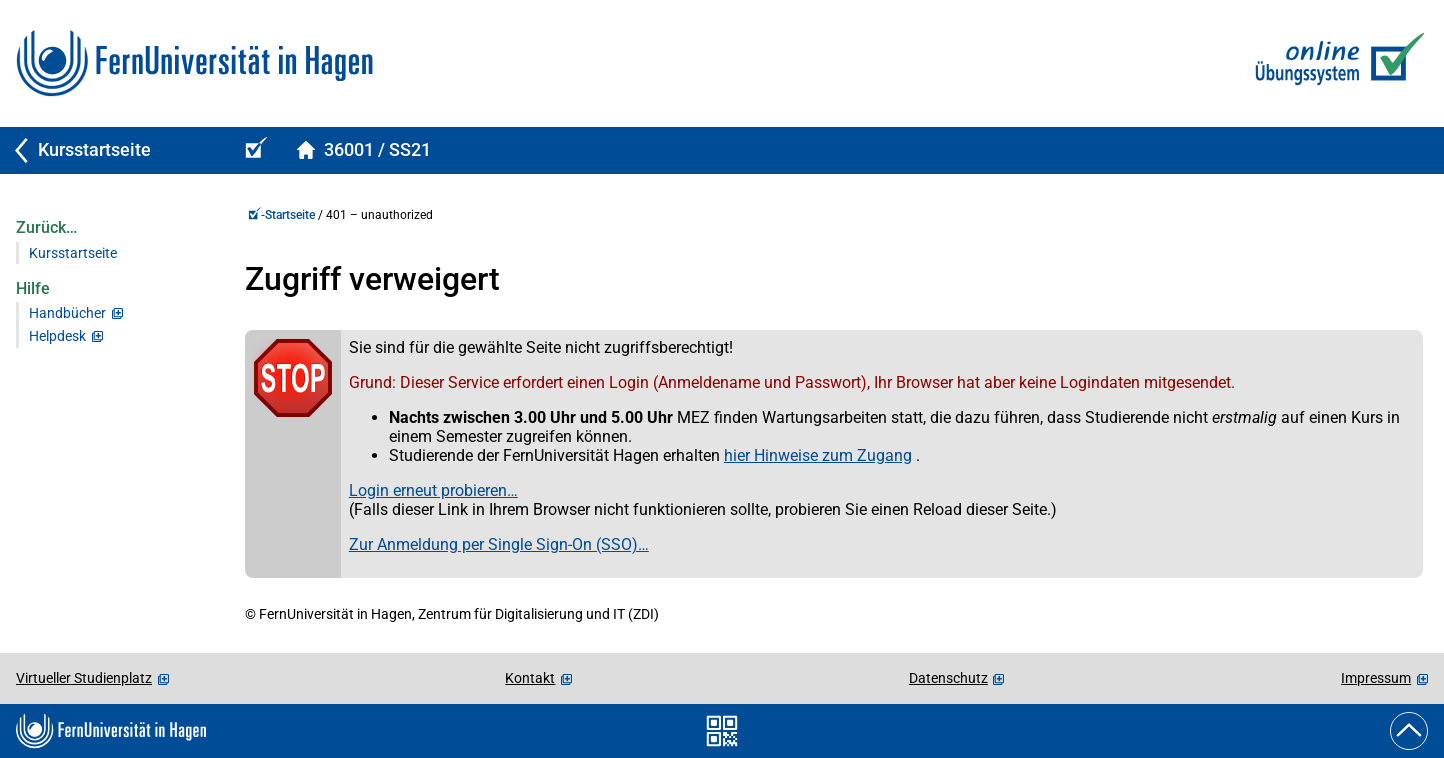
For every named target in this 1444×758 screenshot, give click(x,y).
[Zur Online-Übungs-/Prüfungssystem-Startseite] (1335, 63)
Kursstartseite (73, 253)
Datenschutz (948, 678)
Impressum (1376, 678)
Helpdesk (57, 336)
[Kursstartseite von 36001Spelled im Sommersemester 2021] (363, 150)
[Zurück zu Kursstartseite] (112, 150)
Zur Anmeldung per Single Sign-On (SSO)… (499, 544)
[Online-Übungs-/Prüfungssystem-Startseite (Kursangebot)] (253, 150)
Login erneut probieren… (433, 490)
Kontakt (530, 678)
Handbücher (67, 313)
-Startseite (281, 215)
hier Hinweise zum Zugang (818, 455)
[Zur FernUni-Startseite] (194, 63)
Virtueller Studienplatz (84, 678)
